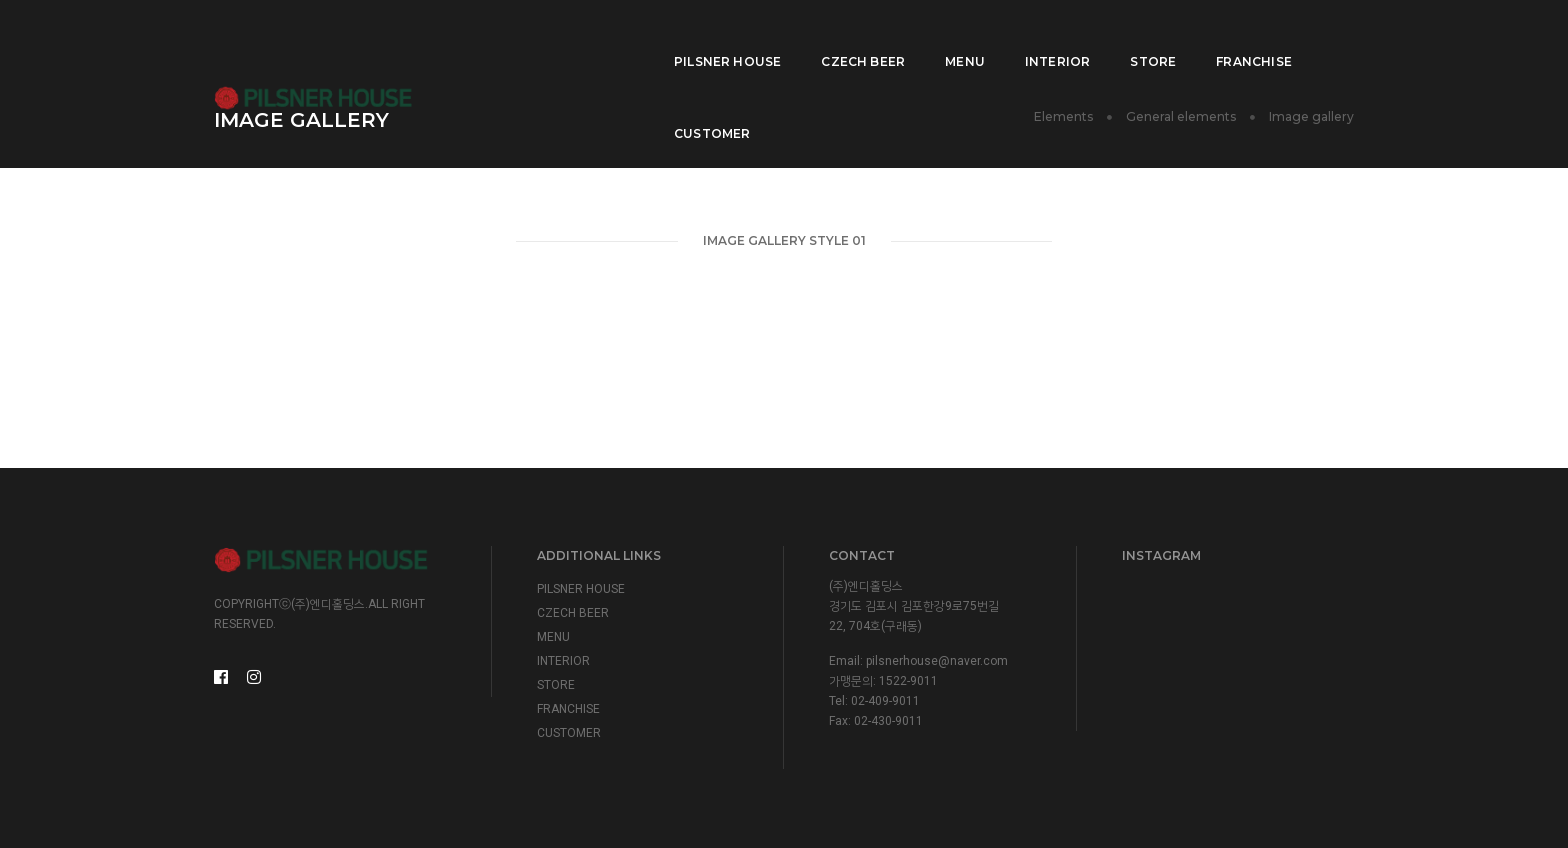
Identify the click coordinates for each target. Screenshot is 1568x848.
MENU (891, 35)
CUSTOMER (1296, 35)
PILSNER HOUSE (653, 35)
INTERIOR (983, 35)
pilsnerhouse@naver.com (937, 661)
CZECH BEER (789, 35)
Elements (1063, 116)
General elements (1181, 116)
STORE (1079, 35)
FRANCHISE (1180, 35)
